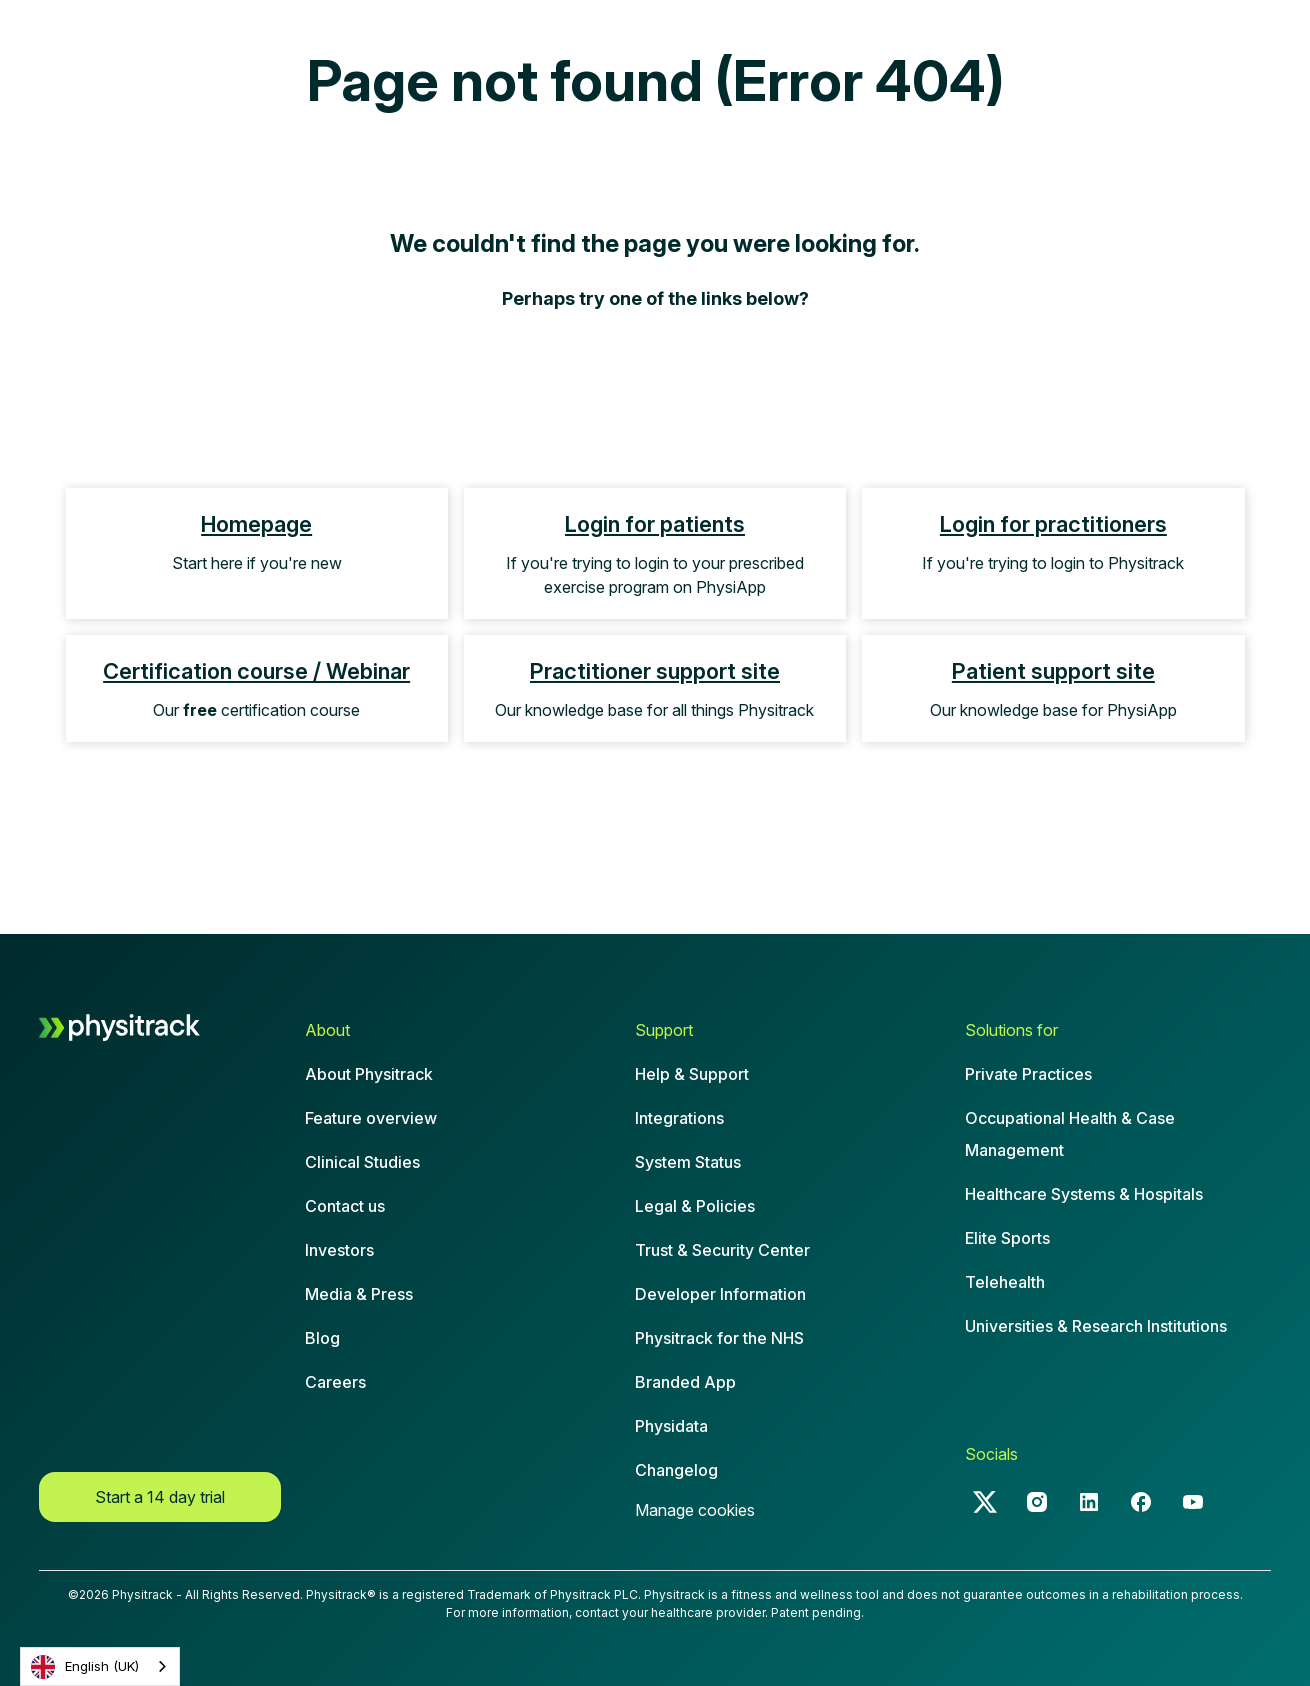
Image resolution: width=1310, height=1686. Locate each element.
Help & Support (692, 1074)
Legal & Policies (695, 1206)
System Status (688, 1162)
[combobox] (100, 1666)
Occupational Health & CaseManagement (1070, 1134)
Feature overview (371, 1118)
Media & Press (359, 1294)
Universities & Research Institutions (1096, 1326)
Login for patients (655, 524)
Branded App (685, 1382)
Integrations (679, 1118)
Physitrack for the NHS (719, 1338)
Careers (335, 1382)
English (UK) (85, 1667)
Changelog (676, 1470)
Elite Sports (1007, 1238)
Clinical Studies (362, 1162)
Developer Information (720, 1294)
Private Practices (1028, 1074)
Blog (322, 1338)
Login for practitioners (1053, 524)
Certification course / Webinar (256, 671)
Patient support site (1053, 671)
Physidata (671, 1426)
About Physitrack (369, 1074)
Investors (339, 1250)
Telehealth (1005, 1282)
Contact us (345, 1206)
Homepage (256, 524)
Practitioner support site (655, 671)
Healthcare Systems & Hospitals (1084, 1194)
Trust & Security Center (722, 1250)
